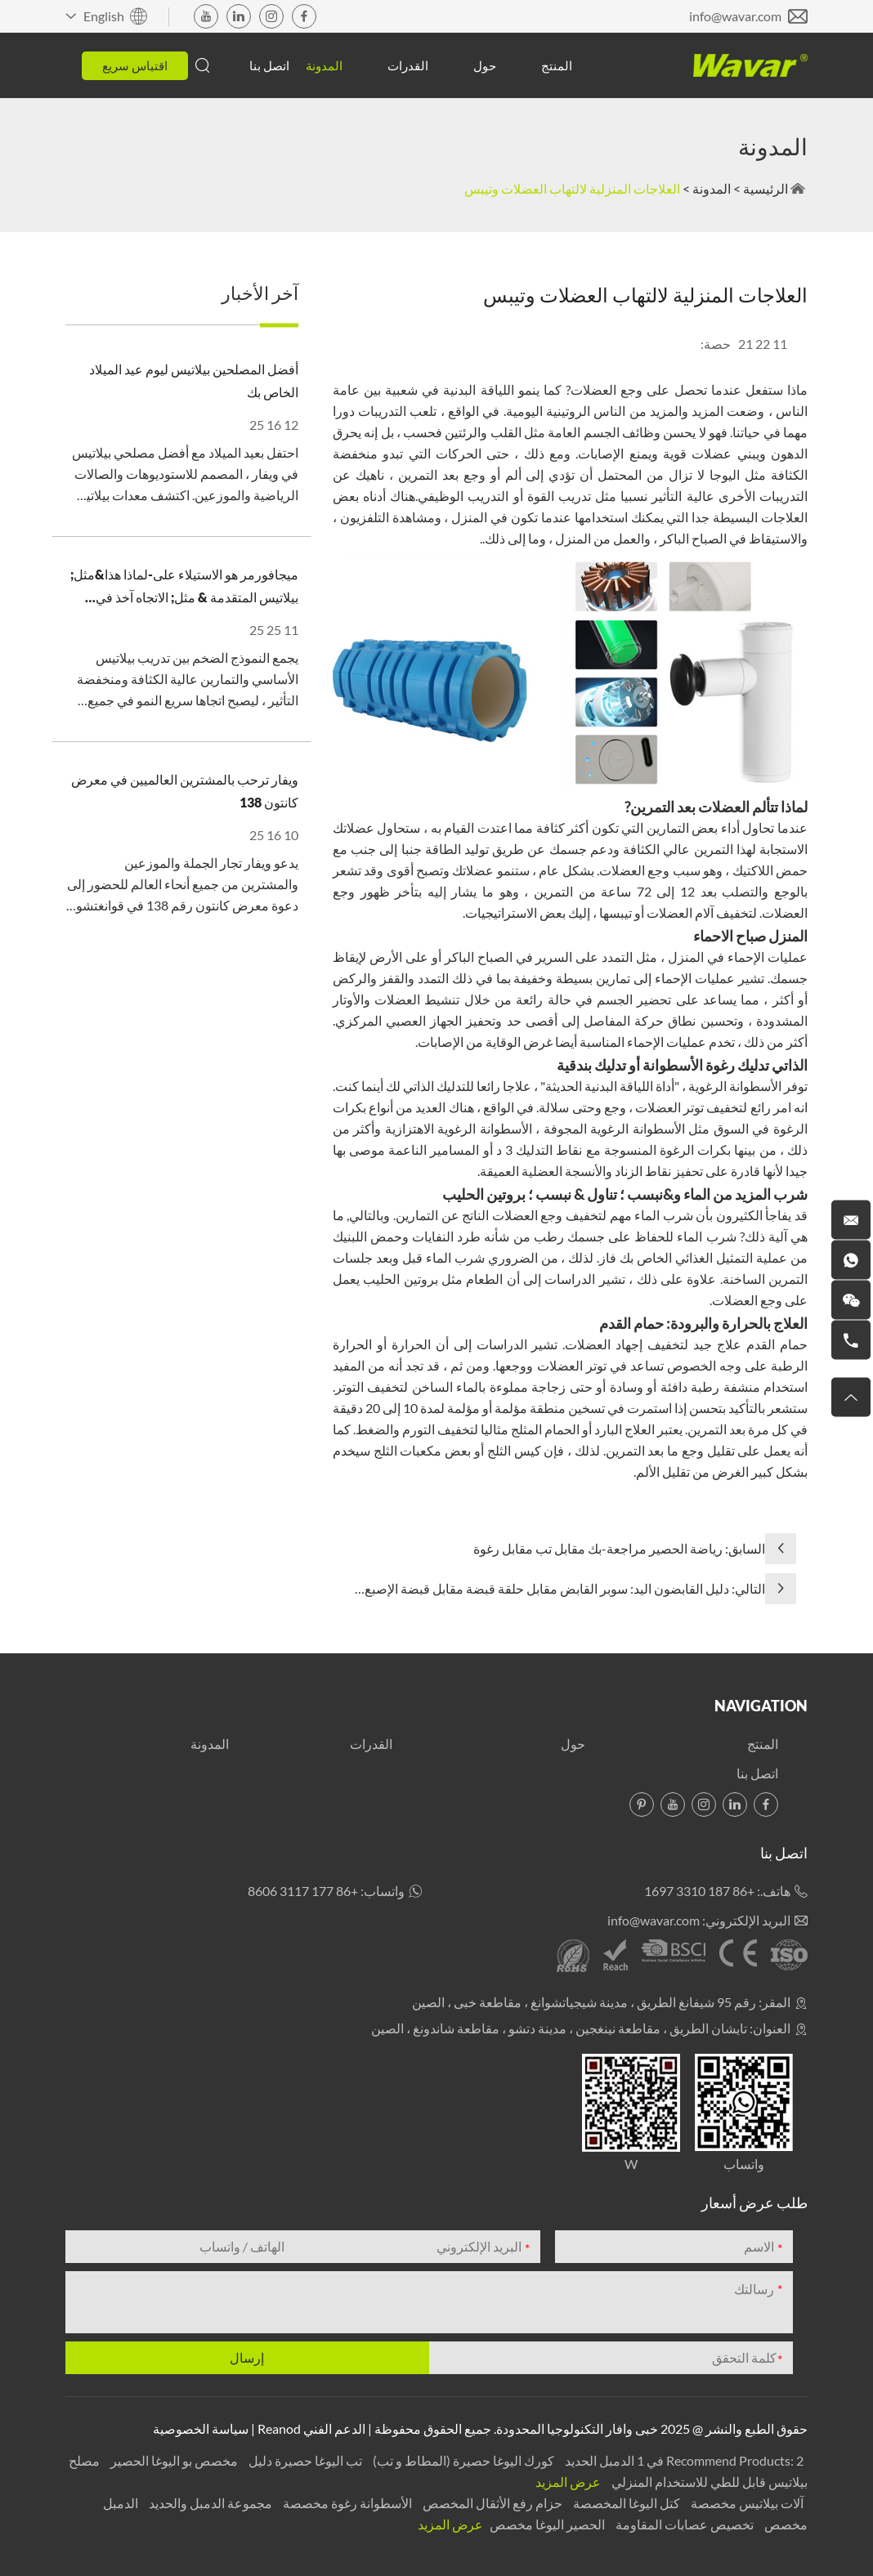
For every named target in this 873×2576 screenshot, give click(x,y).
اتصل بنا (269, 65)
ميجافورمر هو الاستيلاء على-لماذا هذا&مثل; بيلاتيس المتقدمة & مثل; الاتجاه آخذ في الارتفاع (184, 587)
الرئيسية (765, 188)
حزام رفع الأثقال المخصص (491, 2503)
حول (484, 65)
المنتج (556, 65)
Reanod (279, 2428)
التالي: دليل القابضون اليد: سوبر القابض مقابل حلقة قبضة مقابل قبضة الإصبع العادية (565, 1590)
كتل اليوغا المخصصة (625, 2503)
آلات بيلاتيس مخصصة (746, 2503)
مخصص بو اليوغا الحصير (173, 2460)
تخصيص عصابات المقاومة (683, 2524)
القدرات (407, 65)
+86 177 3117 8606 (303, 1890)
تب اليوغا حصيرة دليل (304, 2460)
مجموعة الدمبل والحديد (209, 2503)
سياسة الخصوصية (200, 2428)
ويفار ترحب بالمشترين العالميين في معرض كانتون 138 (184, 790)
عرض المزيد (568, 2481)
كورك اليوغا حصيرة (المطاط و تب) (462, 2460)
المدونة (324, 65)
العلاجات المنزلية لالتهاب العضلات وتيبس (572, 188)
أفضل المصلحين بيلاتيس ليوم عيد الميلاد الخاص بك (193, 380)
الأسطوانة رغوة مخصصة (346, 2503)
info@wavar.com (735, 16)
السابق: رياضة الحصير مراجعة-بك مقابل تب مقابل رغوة (619, 1548)
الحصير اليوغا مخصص (546, 2524)
